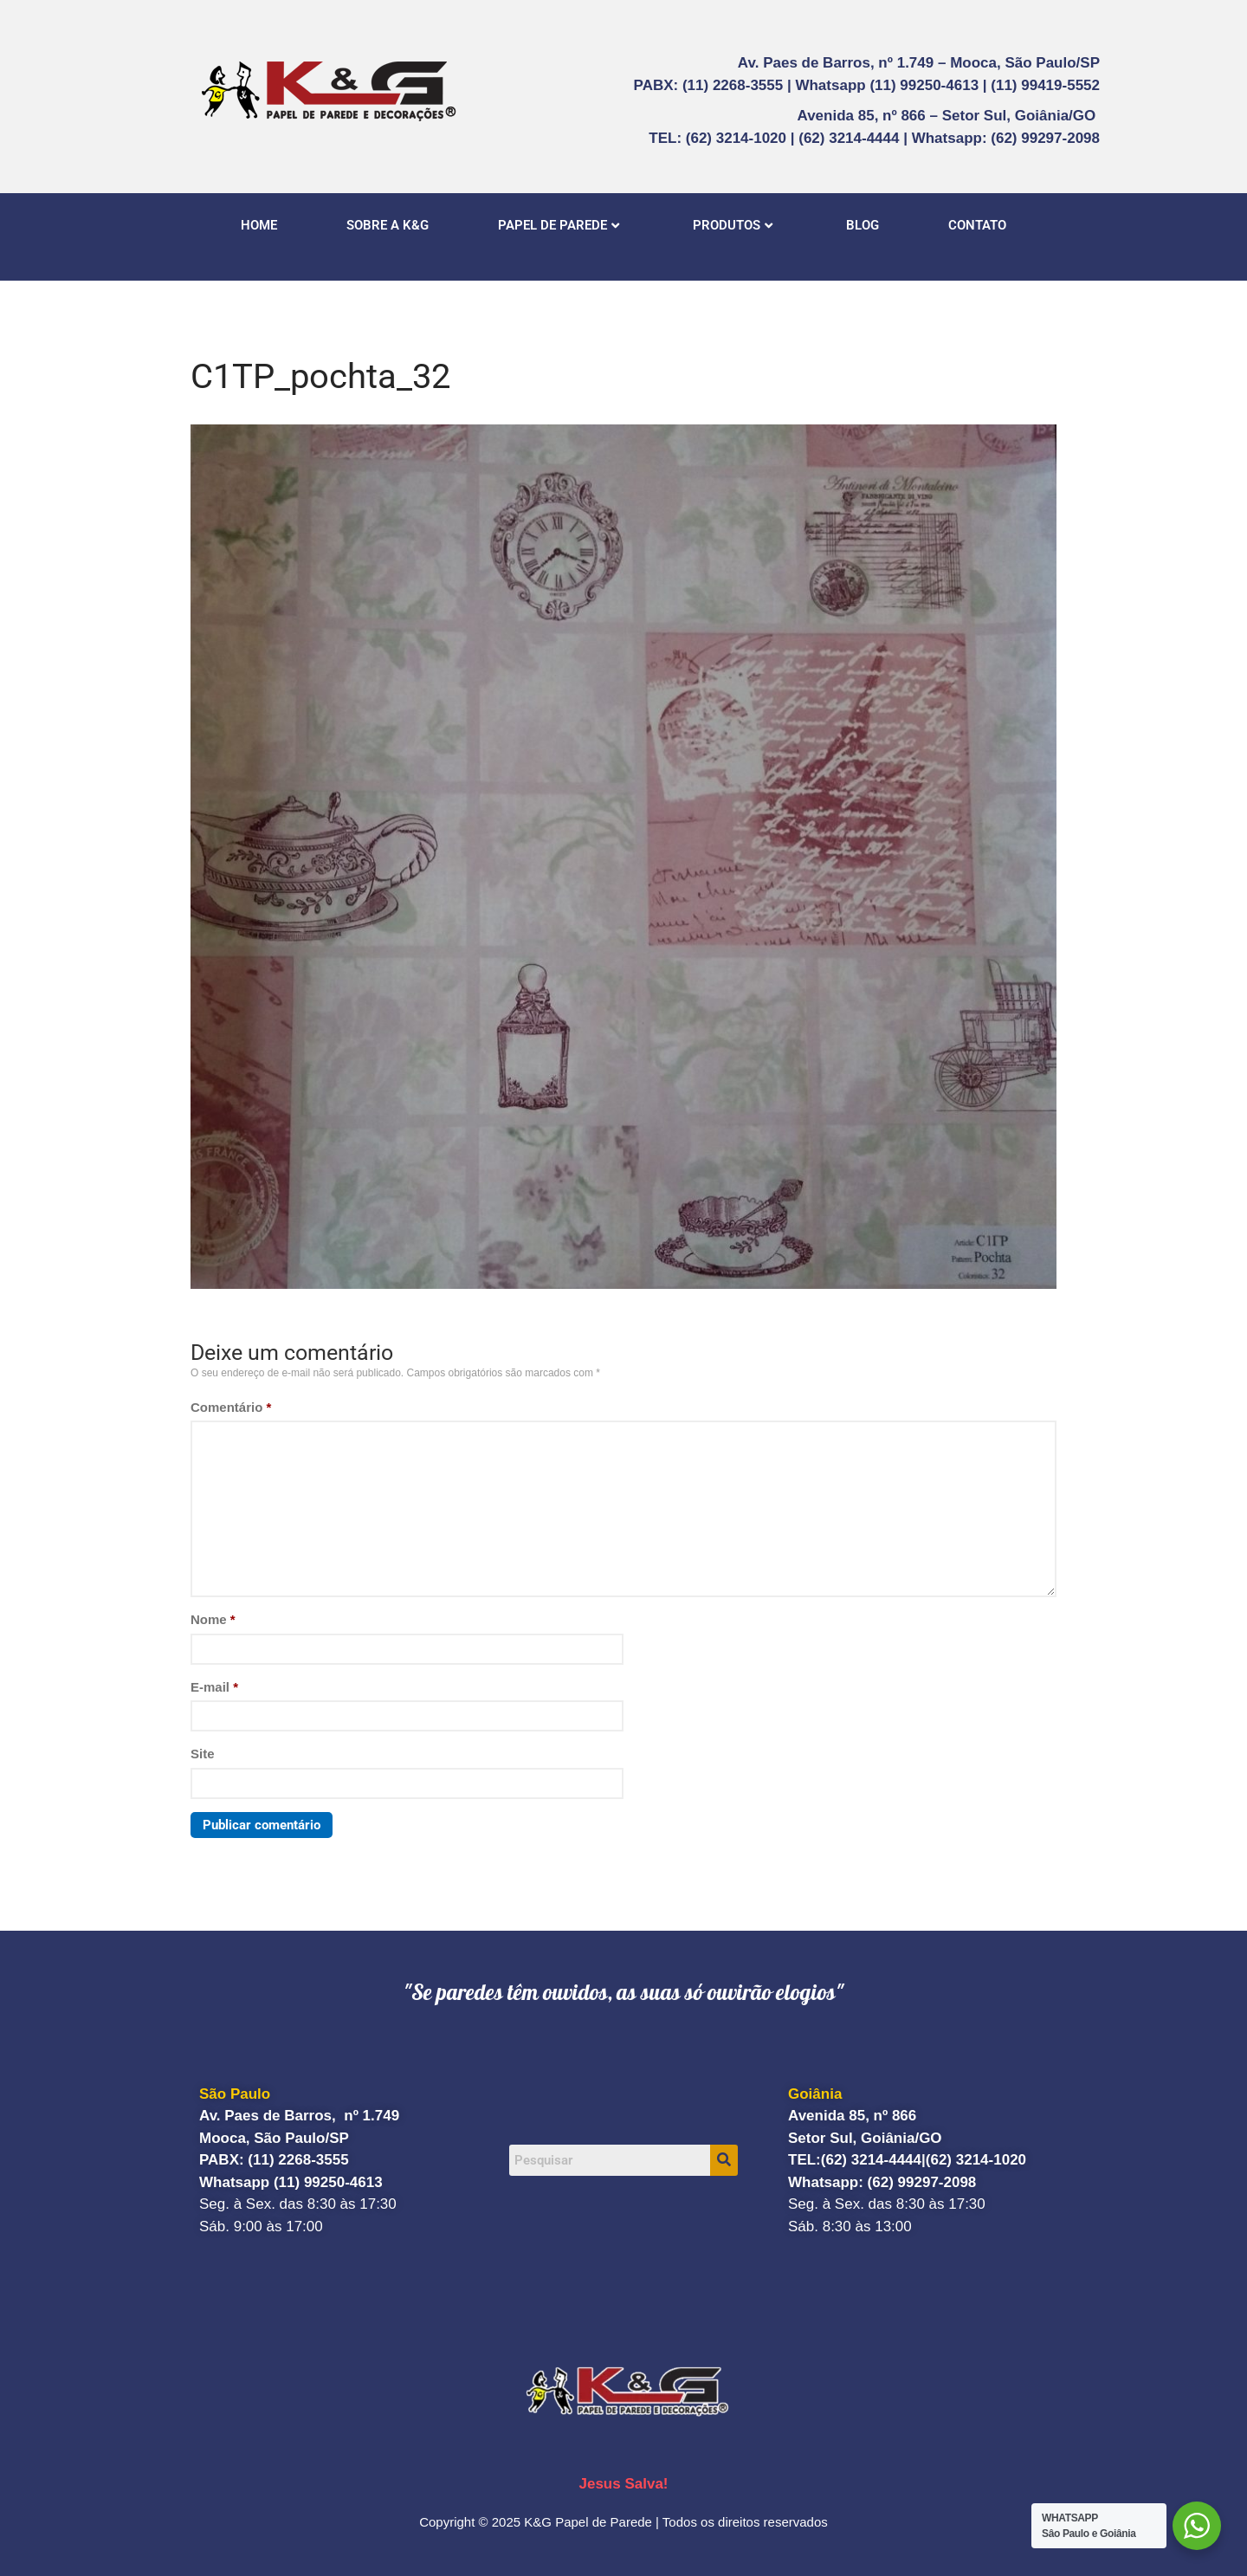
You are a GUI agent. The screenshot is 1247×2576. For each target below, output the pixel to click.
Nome (213, 1619)
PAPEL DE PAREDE (558, 225)
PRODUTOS (732, 225)
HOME (259, 225)
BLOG (862, 225)
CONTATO (977, 225)
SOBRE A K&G (387, 225)
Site (203, 1753)
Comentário (231, 1407)
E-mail (214, 1687)
